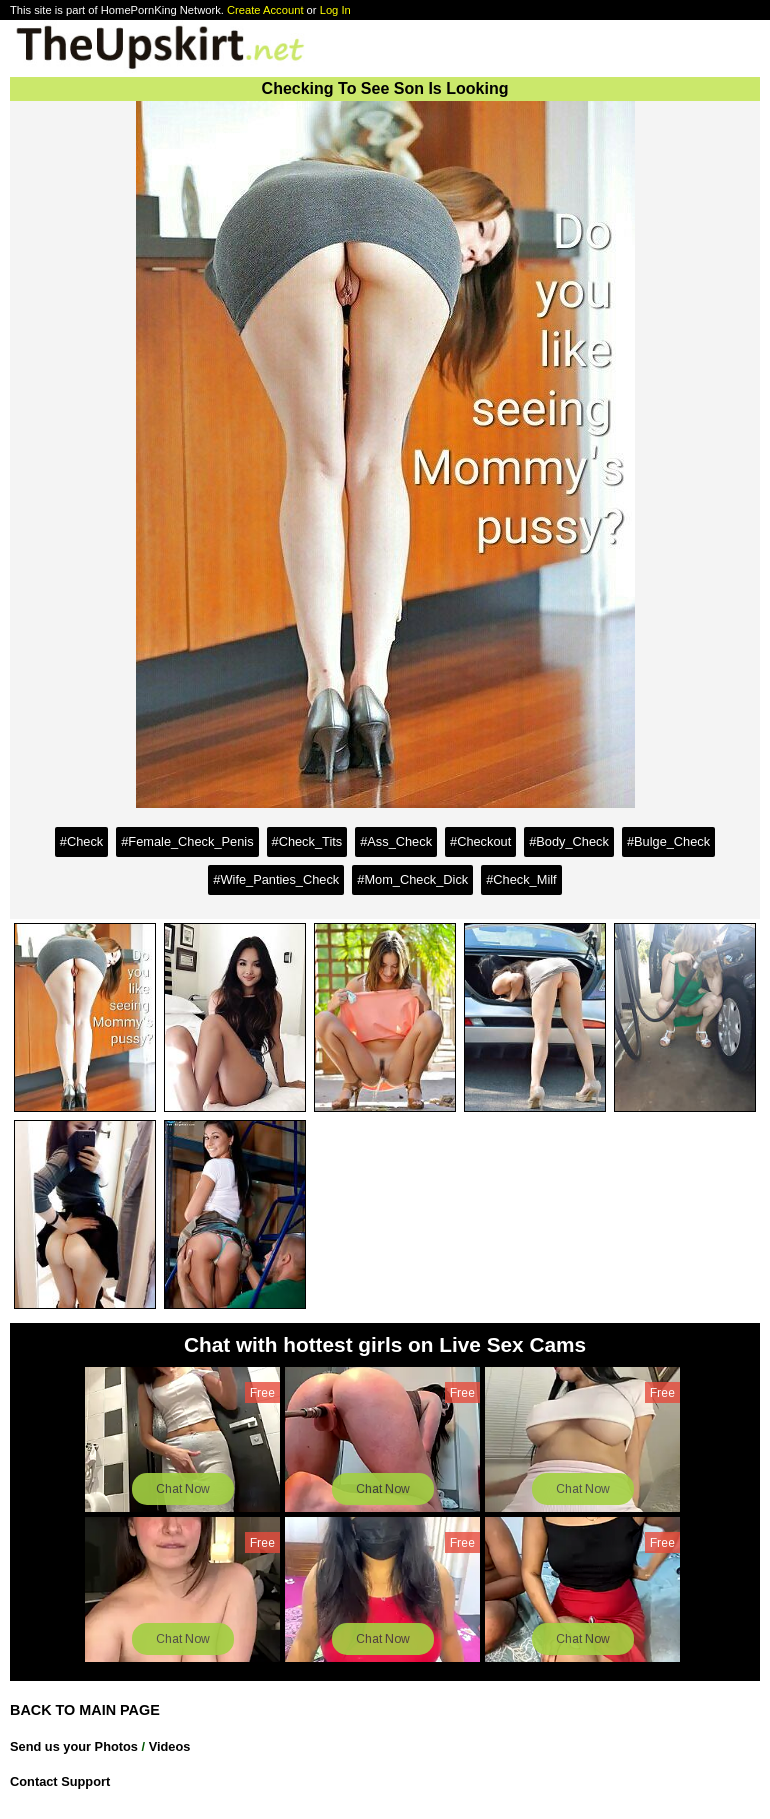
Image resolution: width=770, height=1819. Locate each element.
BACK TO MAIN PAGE (85, 1710)
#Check (81, 841)
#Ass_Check (396, 841)
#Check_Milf (521, 879)
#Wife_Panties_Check (276, 879)
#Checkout (480, 841)
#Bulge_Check (668, 841)
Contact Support (60, 1781)
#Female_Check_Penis (187, 841)
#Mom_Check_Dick (412, 879)
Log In (335, 10)
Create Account (265, 10)
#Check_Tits (307, 841)
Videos (170, 1746)
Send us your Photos (74, 1746)
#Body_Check (569, 841)
